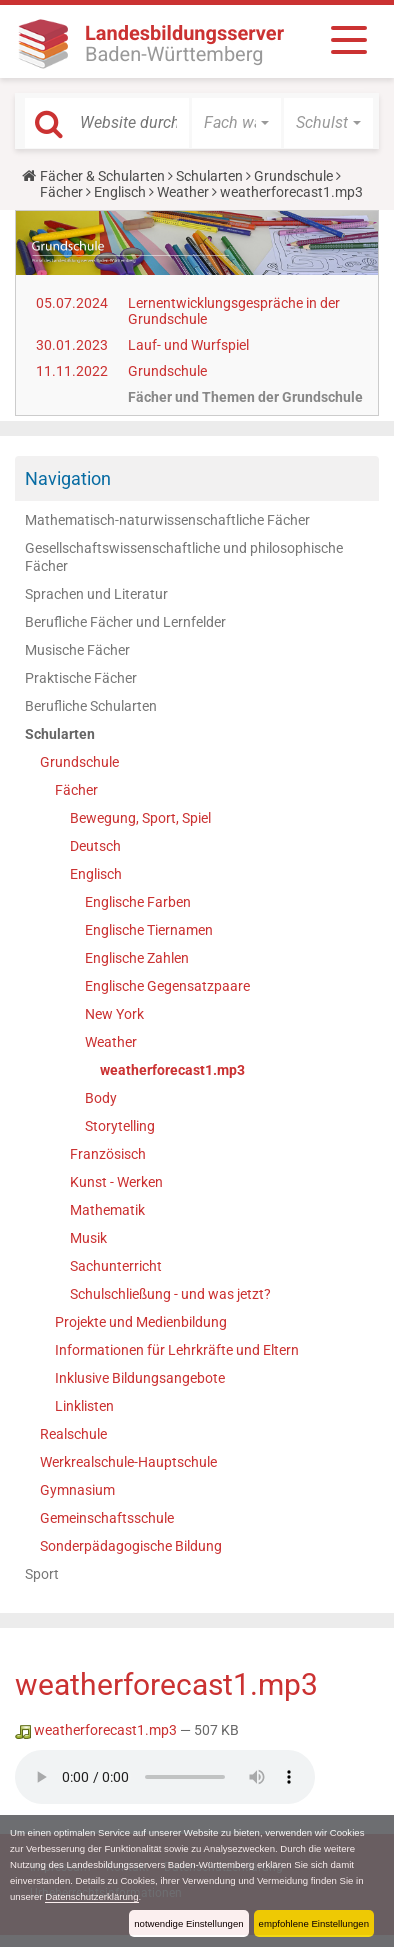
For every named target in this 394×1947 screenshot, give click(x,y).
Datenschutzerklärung (91, 1896)
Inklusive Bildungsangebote (140, 1378)
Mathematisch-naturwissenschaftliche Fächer (167, 520)
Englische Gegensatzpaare (167, 986)
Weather (183, 192)
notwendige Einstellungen (188, 1923)
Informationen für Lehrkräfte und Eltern (177, 1350)
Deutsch (95, 846)
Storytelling (120, 1126)
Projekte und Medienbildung (141, 1322)
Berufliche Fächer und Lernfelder (125, 622)
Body (101, 1098)
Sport (42, 1574)
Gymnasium (77, 1490)
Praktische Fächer (81, 678)
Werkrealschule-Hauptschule (128, 1462)
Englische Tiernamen (149, 930)
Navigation (68, 478)
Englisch (120, 192)
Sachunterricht (116, 1266)
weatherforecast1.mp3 (172, 1070)
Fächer (61, 192)
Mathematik (107, 1210)
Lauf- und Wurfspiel (188, 345)
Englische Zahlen (137, 958)
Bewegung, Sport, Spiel (140, 818)
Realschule (73, 1434)
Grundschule (293, 176)
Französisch (108, 1154)
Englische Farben (138, 902)
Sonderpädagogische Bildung (131, 1546)
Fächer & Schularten (102, 176)
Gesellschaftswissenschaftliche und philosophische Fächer (184, 557)
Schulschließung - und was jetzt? (170, 1294)
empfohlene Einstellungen (314, 1923)
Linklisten (84, 1406)
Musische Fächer (77, 650)
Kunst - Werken (116, 1182)
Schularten (209, 176)
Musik (88, 1238)
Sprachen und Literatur (96, 594)
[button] (236, 123)
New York (114, 1014)
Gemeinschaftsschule (107, 1518)
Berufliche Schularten (91, 706)
